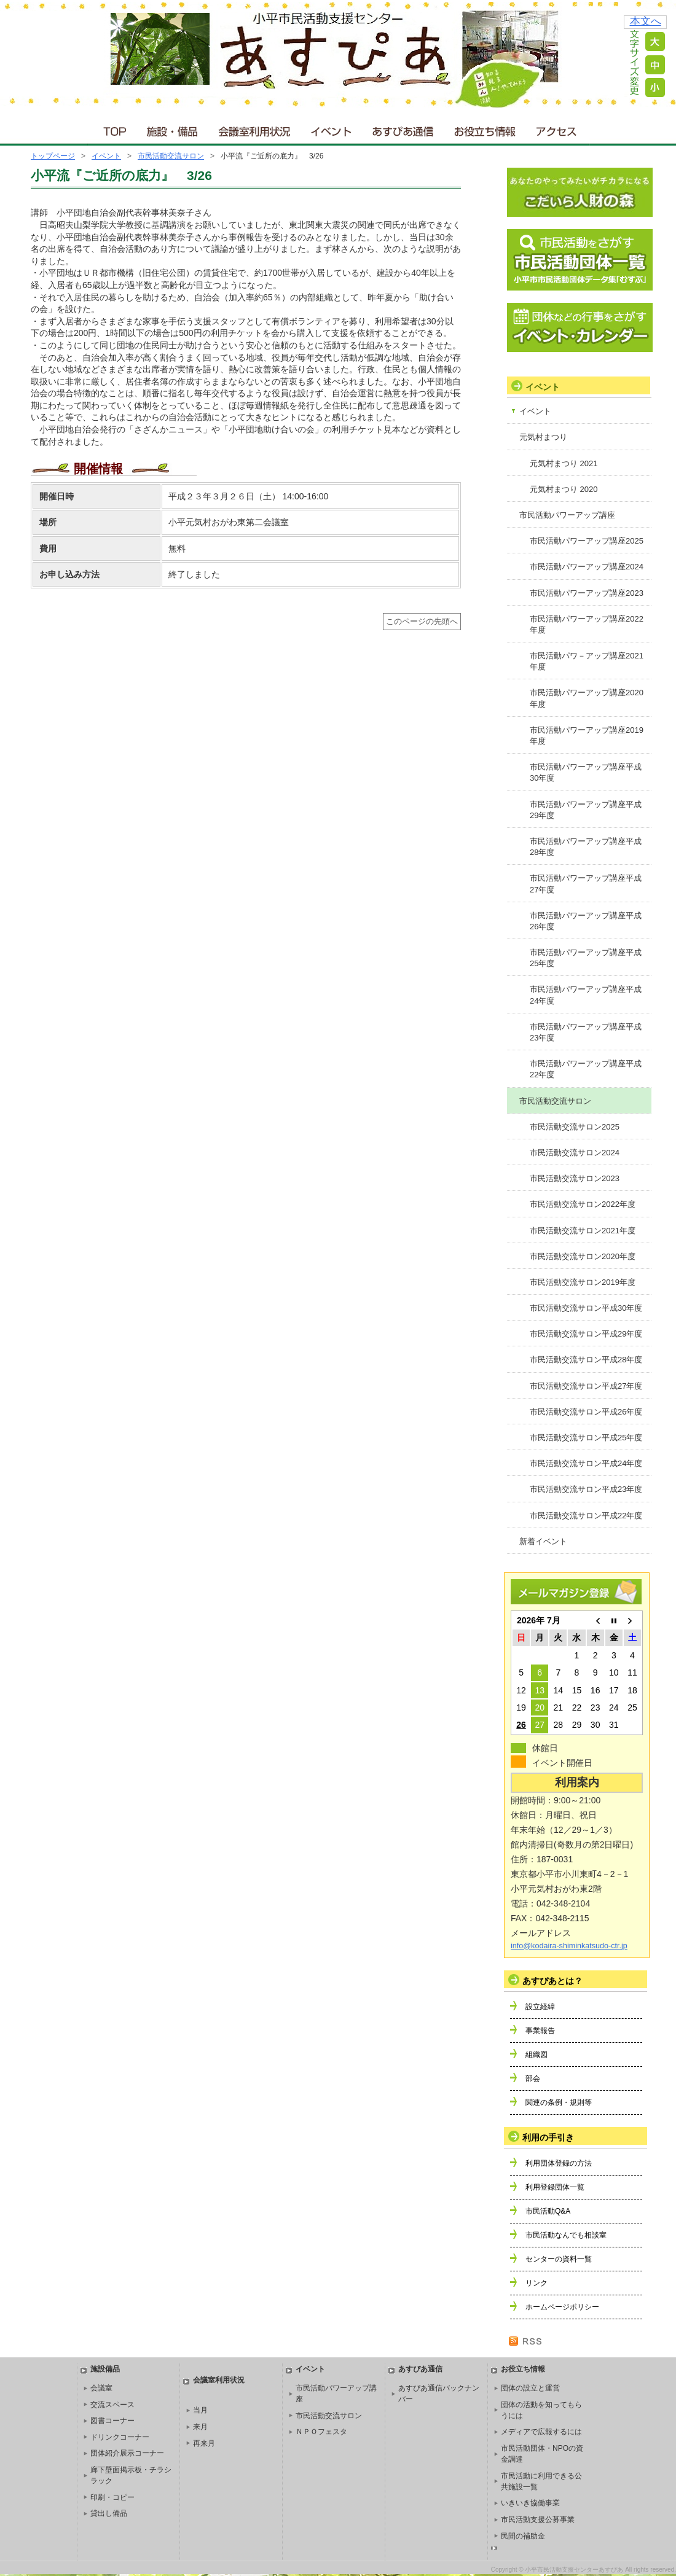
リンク (536, 2283)
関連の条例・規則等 (558, 2102)
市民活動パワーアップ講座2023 (586, 593)
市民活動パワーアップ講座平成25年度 (586, 958)
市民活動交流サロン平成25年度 (586, 1437)
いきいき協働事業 (530, 2503)
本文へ (645, 21)
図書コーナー (112, 2420)
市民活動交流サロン (171, 156)
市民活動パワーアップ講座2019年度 (586, 735)
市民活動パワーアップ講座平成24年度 (586, 995)
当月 (200, 2410)
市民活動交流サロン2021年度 (582, 1230)
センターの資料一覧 (558, 2259)
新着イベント (543, 1541)
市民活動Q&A (547, 2211)
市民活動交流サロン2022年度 (582, 1204)
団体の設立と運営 (530, 2388)
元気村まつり (543, 437)
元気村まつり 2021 (564, 463)
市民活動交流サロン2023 (574, 1178)
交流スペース (112, 2404)
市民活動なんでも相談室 (566, 2235)
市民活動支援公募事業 (538, 2519)
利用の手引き (548, 2137)
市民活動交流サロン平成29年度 (586, 1333)
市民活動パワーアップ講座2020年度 (586, 698)
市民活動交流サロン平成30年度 (586, 1308)
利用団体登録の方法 (558, 2163)
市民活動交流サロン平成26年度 (586, 1411)
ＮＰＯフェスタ (321, 2431)
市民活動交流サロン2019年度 (582, 1282)
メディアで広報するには (541, 2431)
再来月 (204, 2443)
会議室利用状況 (255, 129)
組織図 (536, 2054)
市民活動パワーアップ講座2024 (586, 566)
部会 (532, 2078)
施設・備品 (173, 129)
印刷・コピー (112, 2497)
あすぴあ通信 (403, 129)
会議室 (101, 2388)
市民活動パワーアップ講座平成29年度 (586, 810)
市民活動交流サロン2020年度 (582, 1256)
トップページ (53, 156)
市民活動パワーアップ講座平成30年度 (586, 772)
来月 (200, 2426)
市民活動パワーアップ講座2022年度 (586, 624)
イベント (332, 129)
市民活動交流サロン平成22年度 (586, 1515)
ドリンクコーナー (119, 2437)
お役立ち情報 (484, 129)
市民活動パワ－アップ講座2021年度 (586, 661)
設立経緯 (540, 2006)
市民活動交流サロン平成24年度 (586, 1463)
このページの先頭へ (422, 621)
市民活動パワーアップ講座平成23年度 (586, 1032)
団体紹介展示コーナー (127, 2453)
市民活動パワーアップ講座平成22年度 (586, 1069)
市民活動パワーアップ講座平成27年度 (586, 883)
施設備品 (105, 2369)
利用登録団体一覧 (554, 2187)
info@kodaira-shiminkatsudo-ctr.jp (569, 1946)
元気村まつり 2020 (564, 489)
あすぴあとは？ (552, 1981)
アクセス (557, 129)
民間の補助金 (523, 2536)
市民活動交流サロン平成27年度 (586, 1386)
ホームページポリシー (562, 2307)
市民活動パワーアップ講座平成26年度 (586, 921)
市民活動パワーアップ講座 (567, 515)
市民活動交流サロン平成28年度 (586, 1359)
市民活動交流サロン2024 (574, 1152)
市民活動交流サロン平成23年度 (586, 1489)
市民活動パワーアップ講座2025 (586, 540)
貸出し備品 (108, 2513)
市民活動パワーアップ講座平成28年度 (586, 847)
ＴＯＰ (112, 129)
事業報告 (540, 2030)
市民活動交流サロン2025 (574, 1126)
